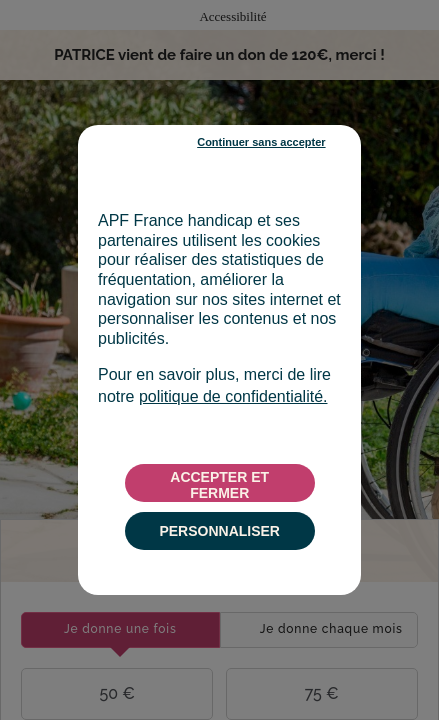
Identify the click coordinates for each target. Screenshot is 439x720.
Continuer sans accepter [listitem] (261, 142)
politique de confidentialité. (233, 396)
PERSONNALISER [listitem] (219, 531)
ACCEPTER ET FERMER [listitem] (219, 485)
